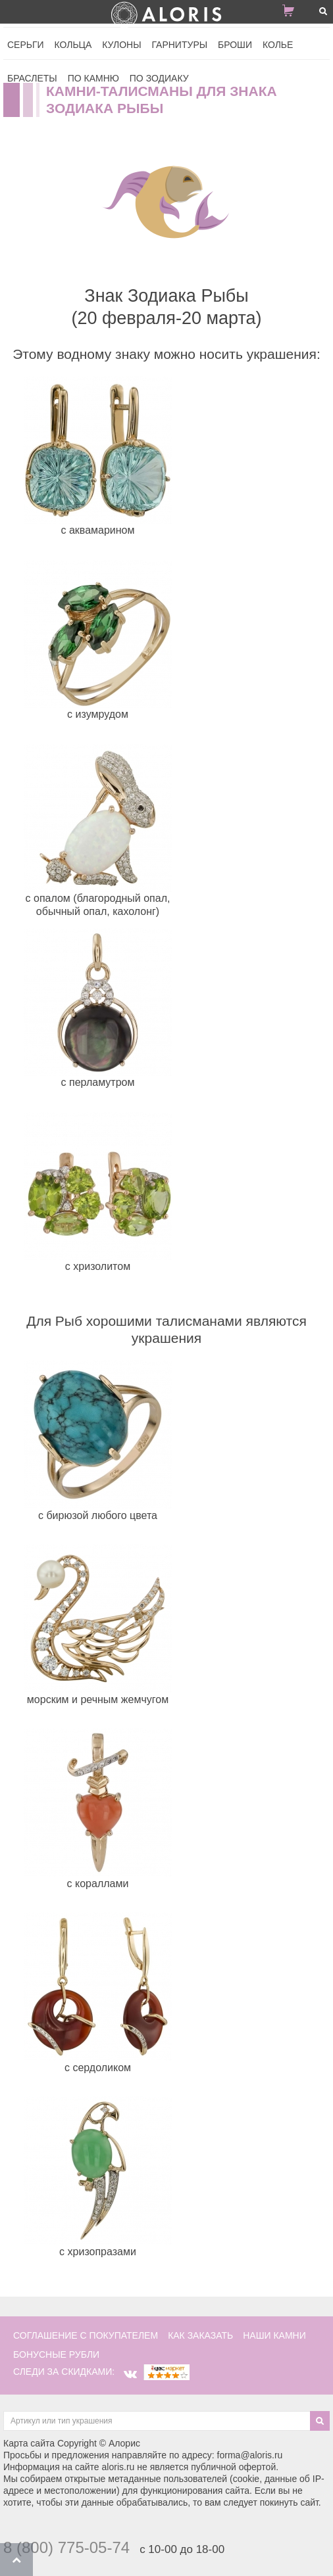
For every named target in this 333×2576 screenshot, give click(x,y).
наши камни (274, 2335)
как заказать (200, 2335)
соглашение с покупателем (85, 2335)
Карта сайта (29, 2443)
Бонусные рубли (56, 2354)
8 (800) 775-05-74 (66, 2547)
